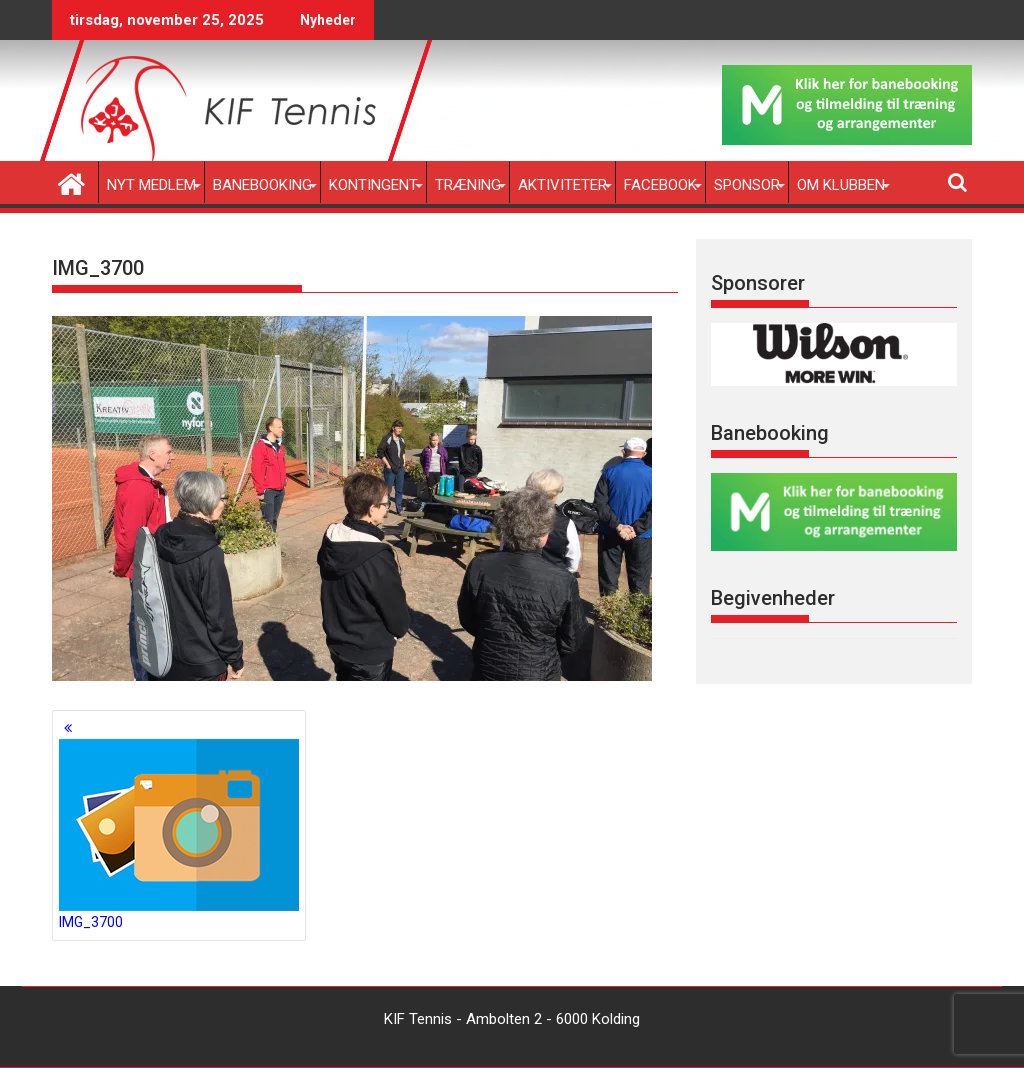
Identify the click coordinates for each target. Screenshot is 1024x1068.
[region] (834, 354)
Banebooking (262, 185)
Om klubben (841, 185)
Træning (468, 185)
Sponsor (747, 185)
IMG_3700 (179, 834)
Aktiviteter (562, 185)
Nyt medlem (151, 185)
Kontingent (373, 185)
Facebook (660, 185)
